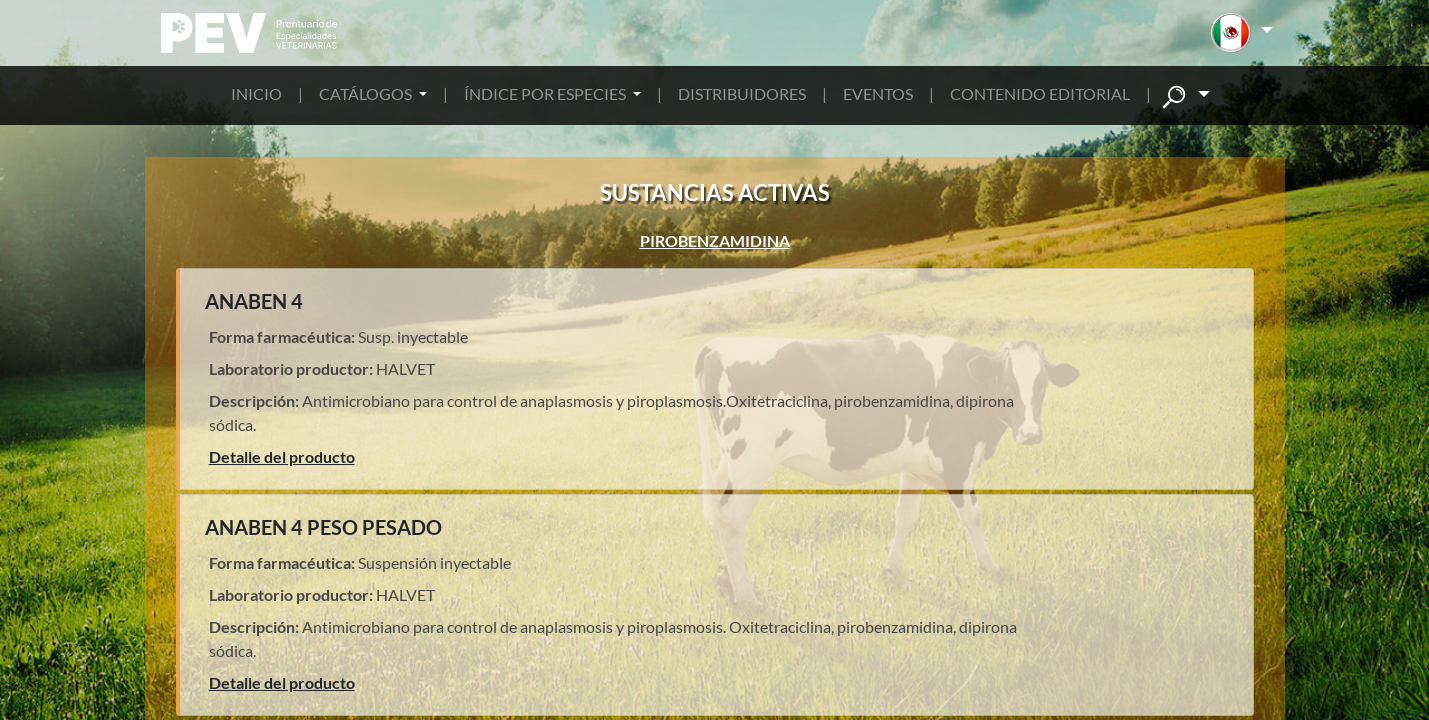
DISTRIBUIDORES (742, 93)
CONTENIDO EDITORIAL (1040, 93)
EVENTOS (878, 93)
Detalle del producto (282, 456)
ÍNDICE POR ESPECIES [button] (546, 93)
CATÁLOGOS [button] (367, 93)
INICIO (256, 93)
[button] (1241, 33)
